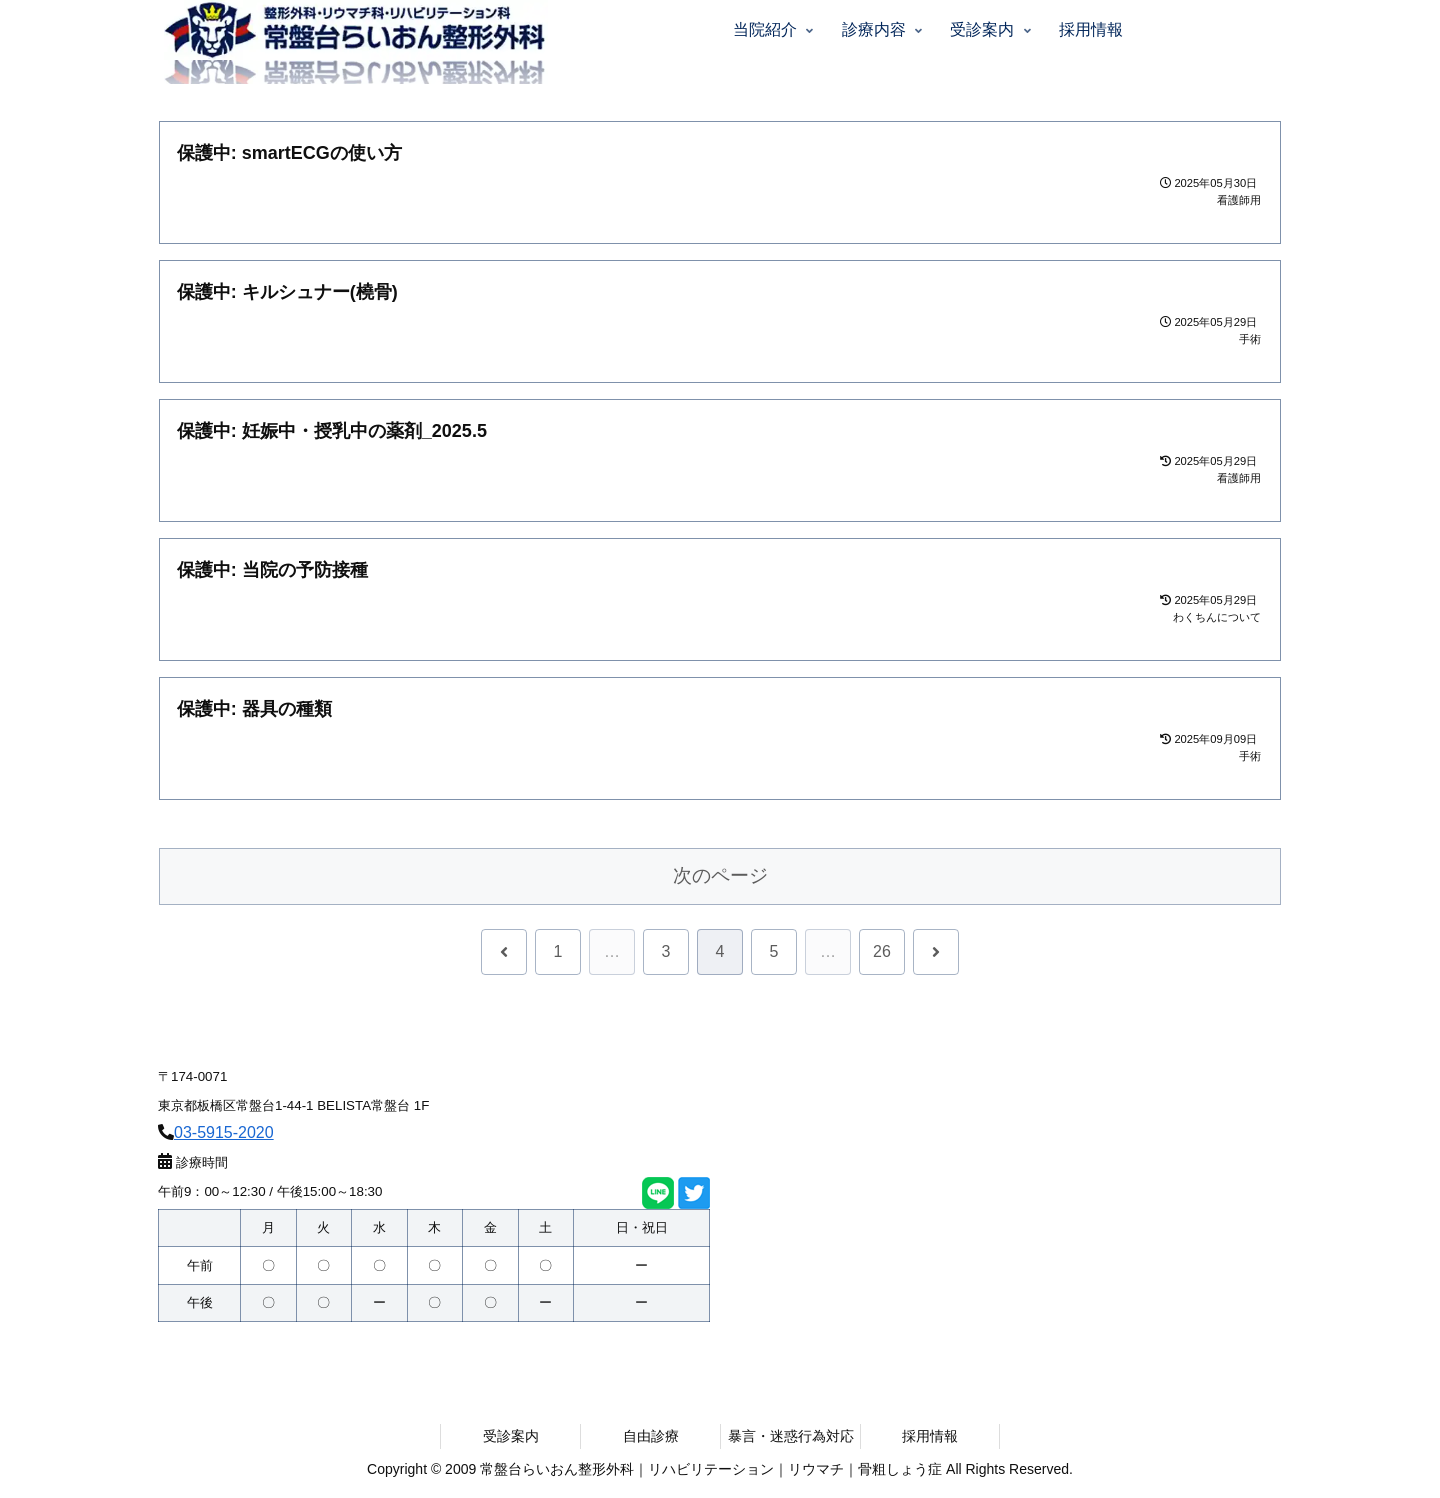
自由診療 (651, 1436)
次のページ (720, 875)
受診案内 (511, 1436)
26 (882, 951)
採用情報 (930, 1436)
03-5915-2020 (224, 1132)
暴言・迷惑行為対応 (791, 1436)
